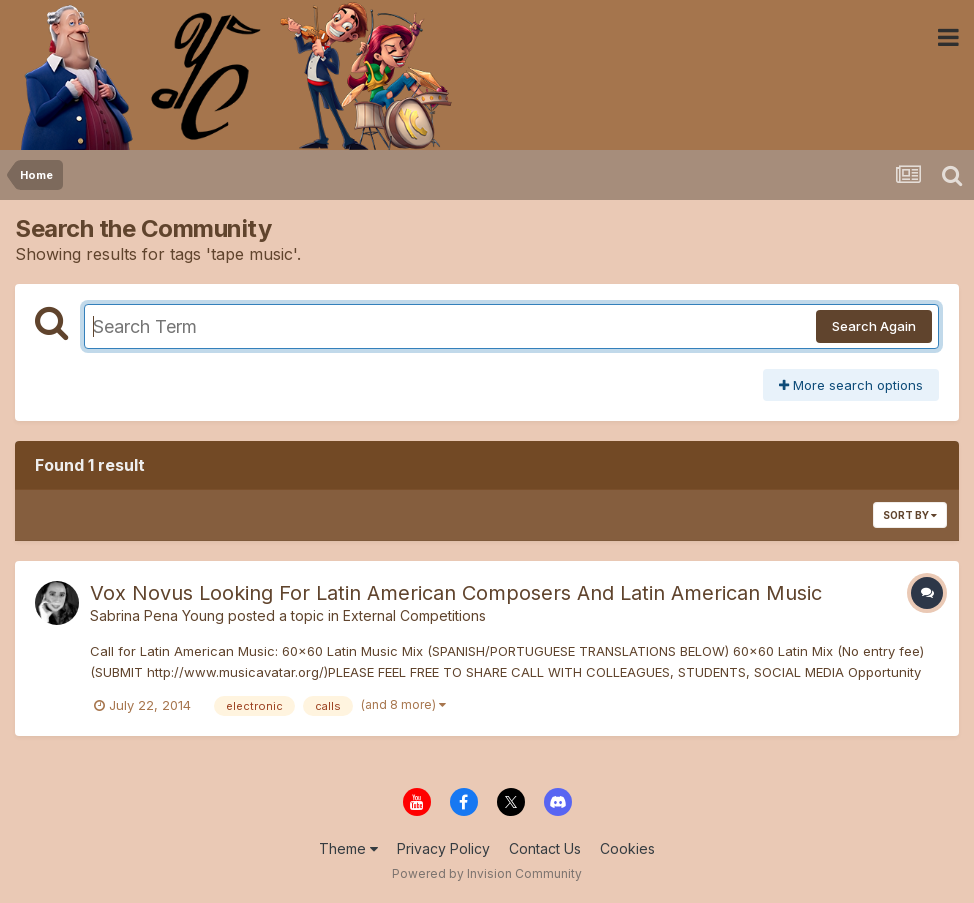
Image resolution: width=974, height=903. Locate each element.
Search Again (874, 326)
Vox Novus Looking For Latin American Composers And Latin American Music (456, 593)
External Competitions (414, 615)
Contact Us (545, 848)
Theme (348, 848)
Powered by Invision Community (487, 873)
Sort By (910, 515)
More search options (851, 385)
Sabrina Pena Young (157, 615)
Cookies (627, 848)
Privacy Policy (443, 848)
